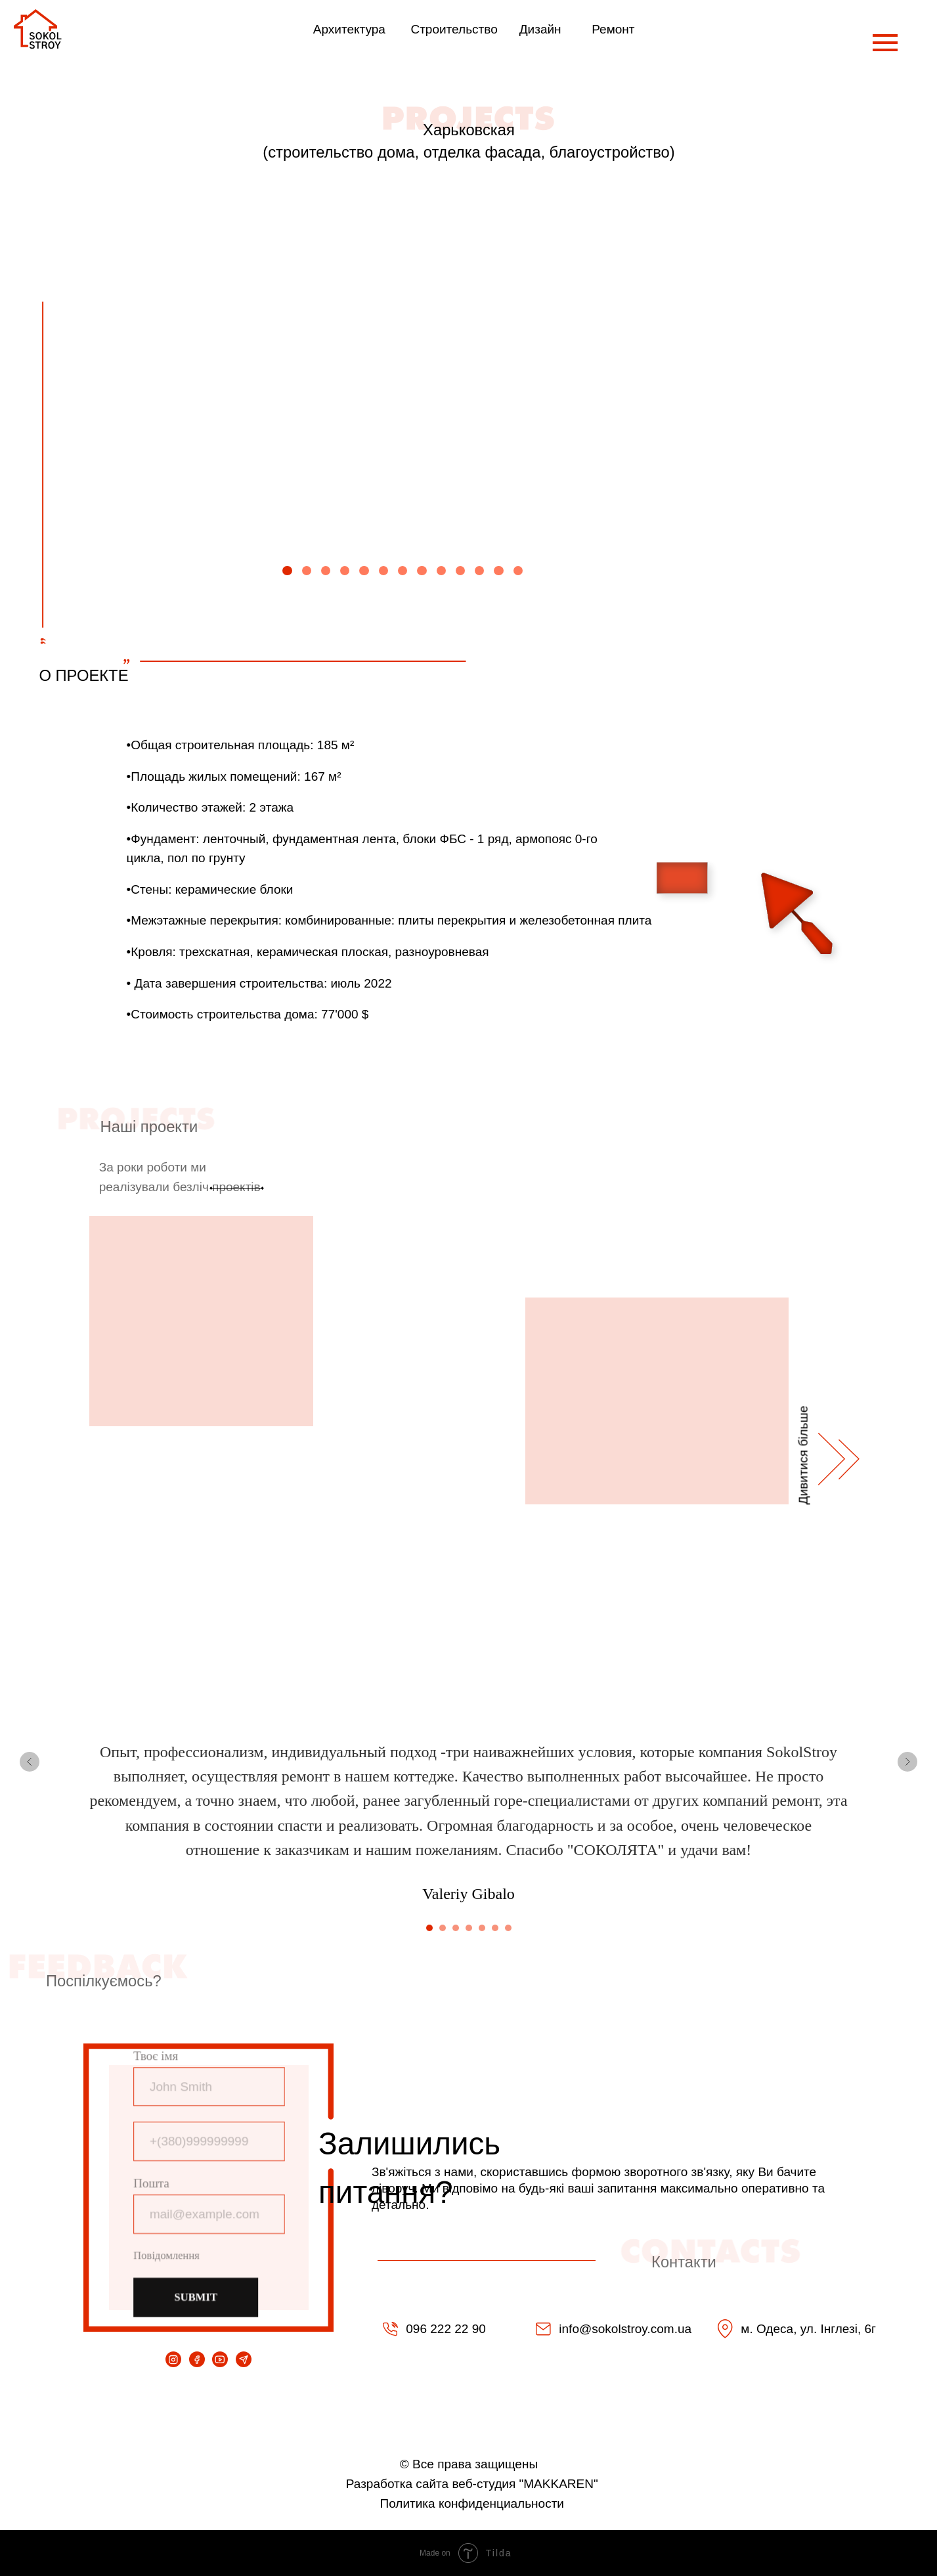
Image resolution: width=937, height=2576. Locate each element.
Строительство (453, 29)
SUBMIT (196, 2293)
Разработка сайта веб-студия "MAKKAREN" (472, 2484)
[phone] (209, 2142)
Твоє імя (157, 2059)
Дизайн (540, 29)
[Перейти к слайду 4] (469, 1928)
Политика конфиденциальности (472, 2503)
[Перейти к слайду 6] (495, 1928)
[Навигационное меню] (885, 42)
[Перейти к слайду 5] (482, 1928)
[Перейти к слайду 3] (455, 1928)
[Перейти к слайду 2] (442, 1928)
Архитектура (349, 29)
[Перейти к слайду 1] (429, 1928)
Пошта (153, 2183)
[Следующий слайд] (907, 1762)
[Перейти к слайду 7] (508, 1928)
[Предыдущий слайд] (29, 1762)
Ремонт (613, 29)
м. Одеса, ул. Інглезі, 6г (808, 2329)
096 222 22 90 (446, 2329)
